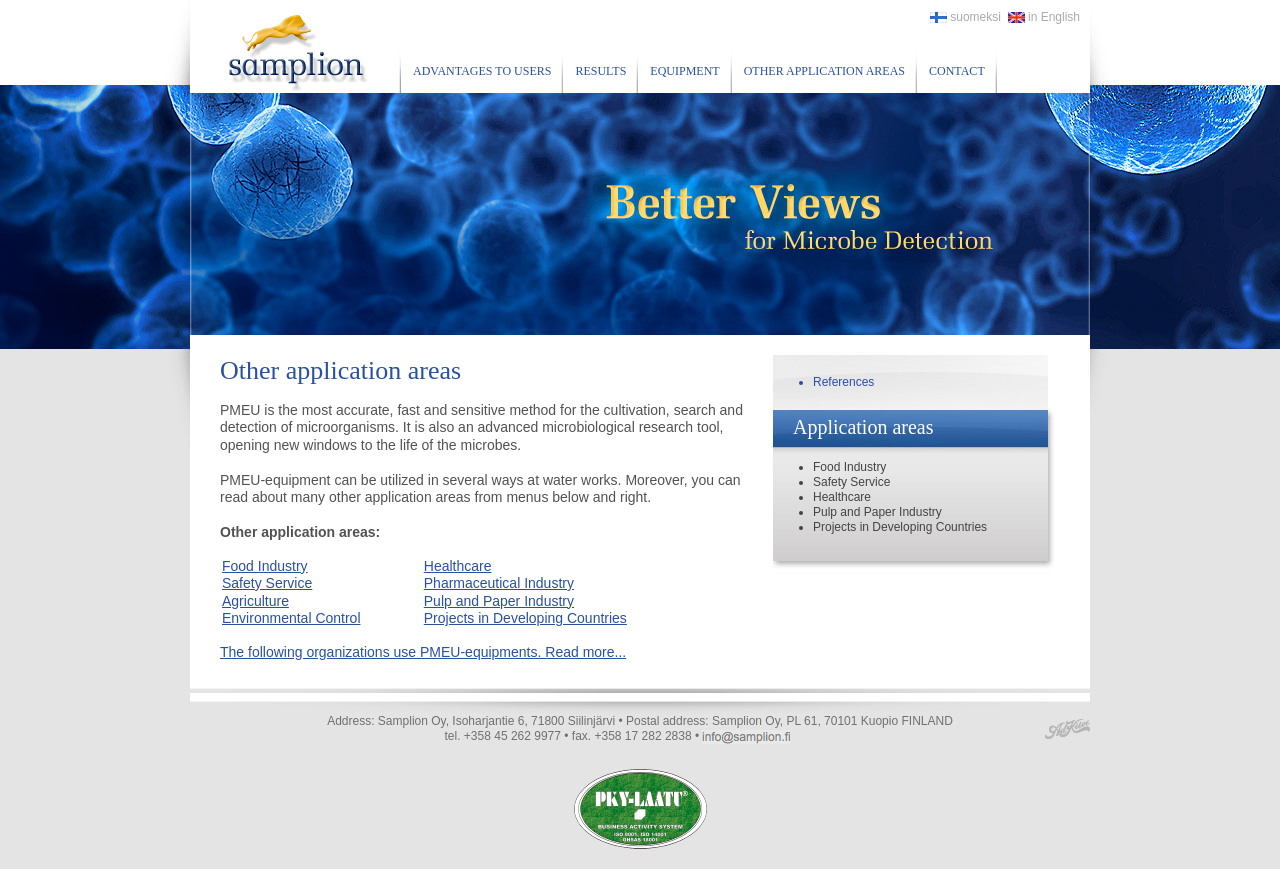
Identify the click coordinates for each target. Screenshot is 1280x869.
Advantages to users (482, 71)
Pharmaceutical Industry (499, 583)
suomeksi (965, 17)
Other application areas (824, 71)
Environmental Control (291, 618)
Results (600, 71)
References (843, 382)
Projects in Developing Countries (525, 618)
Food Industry (265, 566)
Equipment (684, 71)
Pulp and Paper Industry (499, 601)
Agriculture (255, 601)
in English (1044, 17)
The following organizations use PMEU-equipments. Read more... (423, 652)
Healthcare (458, 566)
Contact (957, 71)
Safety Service (267, 583)
